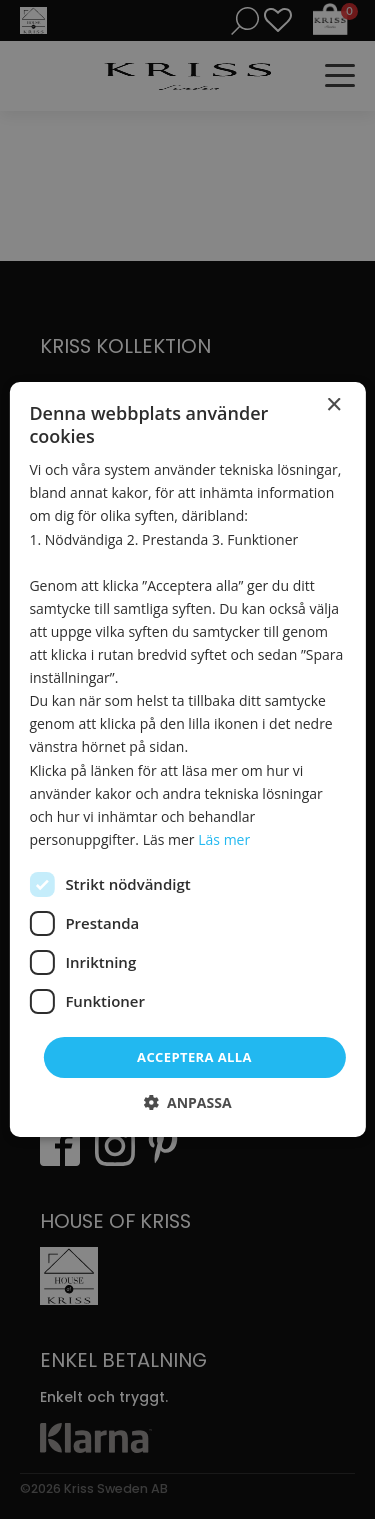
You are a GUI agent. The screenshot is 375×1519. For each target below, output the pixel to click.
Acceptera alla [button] (194, 1057)
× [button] (333, 405)
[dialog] (187, 759)
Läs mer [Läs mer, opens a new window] (224, 839)
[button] (187, 1102)
